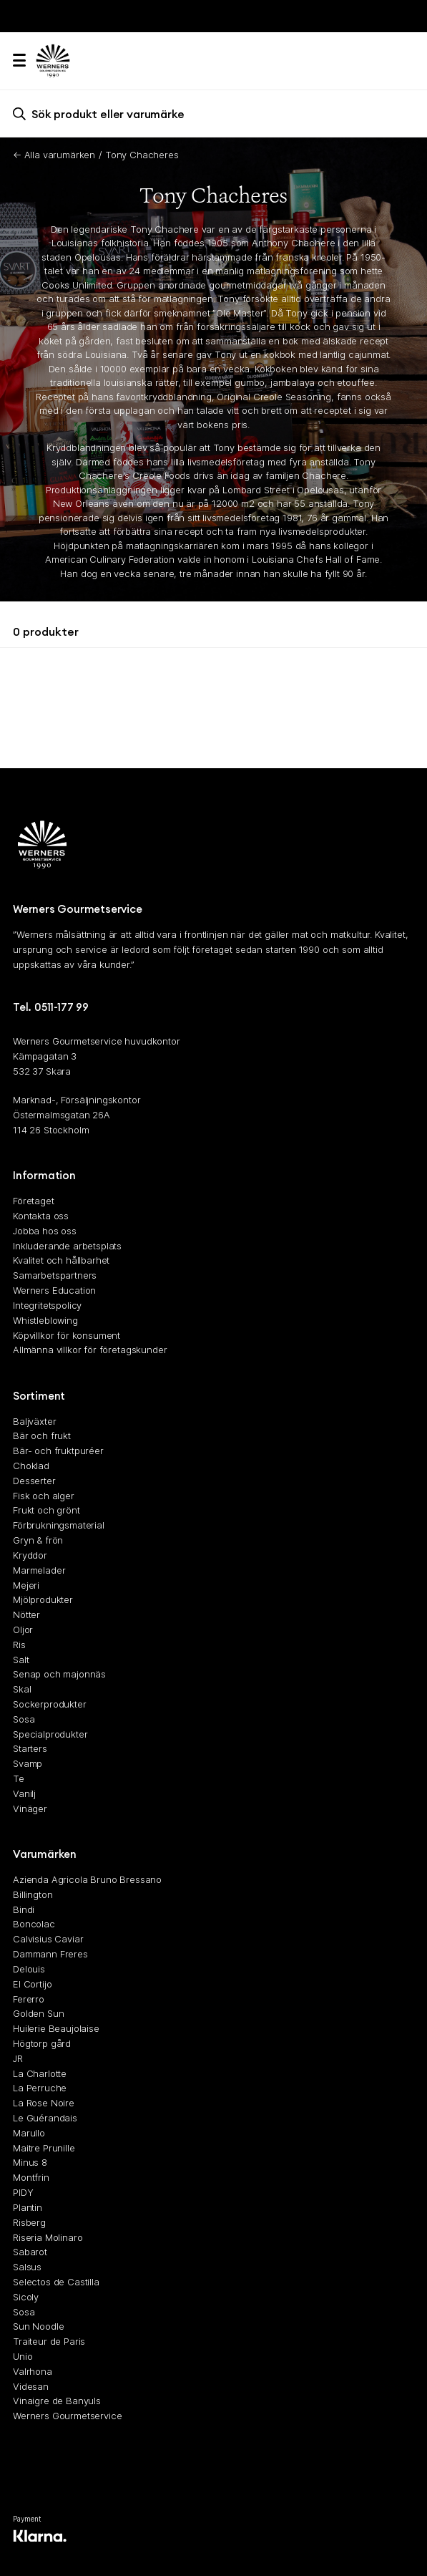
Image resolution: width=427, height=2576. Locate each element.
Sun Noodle (38, 2326)
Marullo (29, 2133)
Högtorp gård (42, 2043)
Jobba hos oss (45, 1230)
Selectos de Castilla (56, 2281)
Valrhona (32, 2371)
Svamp (27, 1763)
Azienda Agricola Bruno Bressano (87, 1879)
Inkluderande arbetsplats (67, 1245)
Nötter (26, 1614)
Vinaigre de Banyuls (57, 2400)
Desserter (34, 1480)
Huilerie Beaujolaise (56, 2028)
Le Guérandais (45, 2118)
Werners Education (54, 1290)
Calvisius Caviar (48, 1939)
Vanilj (24, 1793)
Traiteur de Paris (49, 2341)
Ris (19, 1644)
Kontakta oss (41, 1215)
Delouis (29, 1969)
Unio (22, 2356)
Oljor (23, 1629)
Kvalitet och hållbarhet (61, 1260)
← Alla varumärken (54, 154)
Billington (32, 1894)
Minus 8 (30, 2162)
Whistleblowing (45, 1320)
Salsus (27, 2266)
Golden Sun (38, 2013)
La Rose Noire (43, 2102)
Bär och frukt (42, 1435)
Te (18, 1778)
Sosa (23, 1719)
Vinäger (30, 1808)
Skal (22, 1689)
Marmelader (39, 1570)
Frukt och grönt (46, 1510)
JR (18, 2058)
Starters (30, 1748)
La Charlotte (40, 2072)
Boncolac (34, 1923)
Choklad (31, 1465)
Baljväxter (34, 1420)
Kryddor (30, 1555)
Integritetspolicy (47, 1305)
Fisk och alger (43, 1495)
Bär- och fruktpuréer (58, 1450)
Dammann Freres (50, 1954)
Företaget (33, 1200)
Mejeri (26, 1584)
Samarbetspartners (55, 1275)
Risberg (29, 2222)
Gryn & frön (38, 1540)
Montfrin (31, 2177)
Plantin (27, 2207)
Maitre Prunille (44, 2147)
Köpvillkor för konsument (66, 1334)
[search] (213, 113)
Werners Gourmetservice (67, 2415)
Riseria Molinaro (47, 2236)
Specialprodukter (50, 1734)
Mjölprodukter (43, 1599)
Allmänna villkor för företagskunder (90, 1349)
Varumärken (45, 1854)
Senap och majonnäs (59, 1674)
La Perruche (40, 2087)
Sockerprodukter (50, 1704)
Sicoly (26, 2297)
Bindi (23, 1908)
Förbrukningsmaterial (58, 1525)
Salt (21, 1659)
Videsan (31, 2385)
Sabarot (30, 2251)
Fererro (28, 1998)
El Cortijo (32, 1984)
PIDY (23, 2192)
